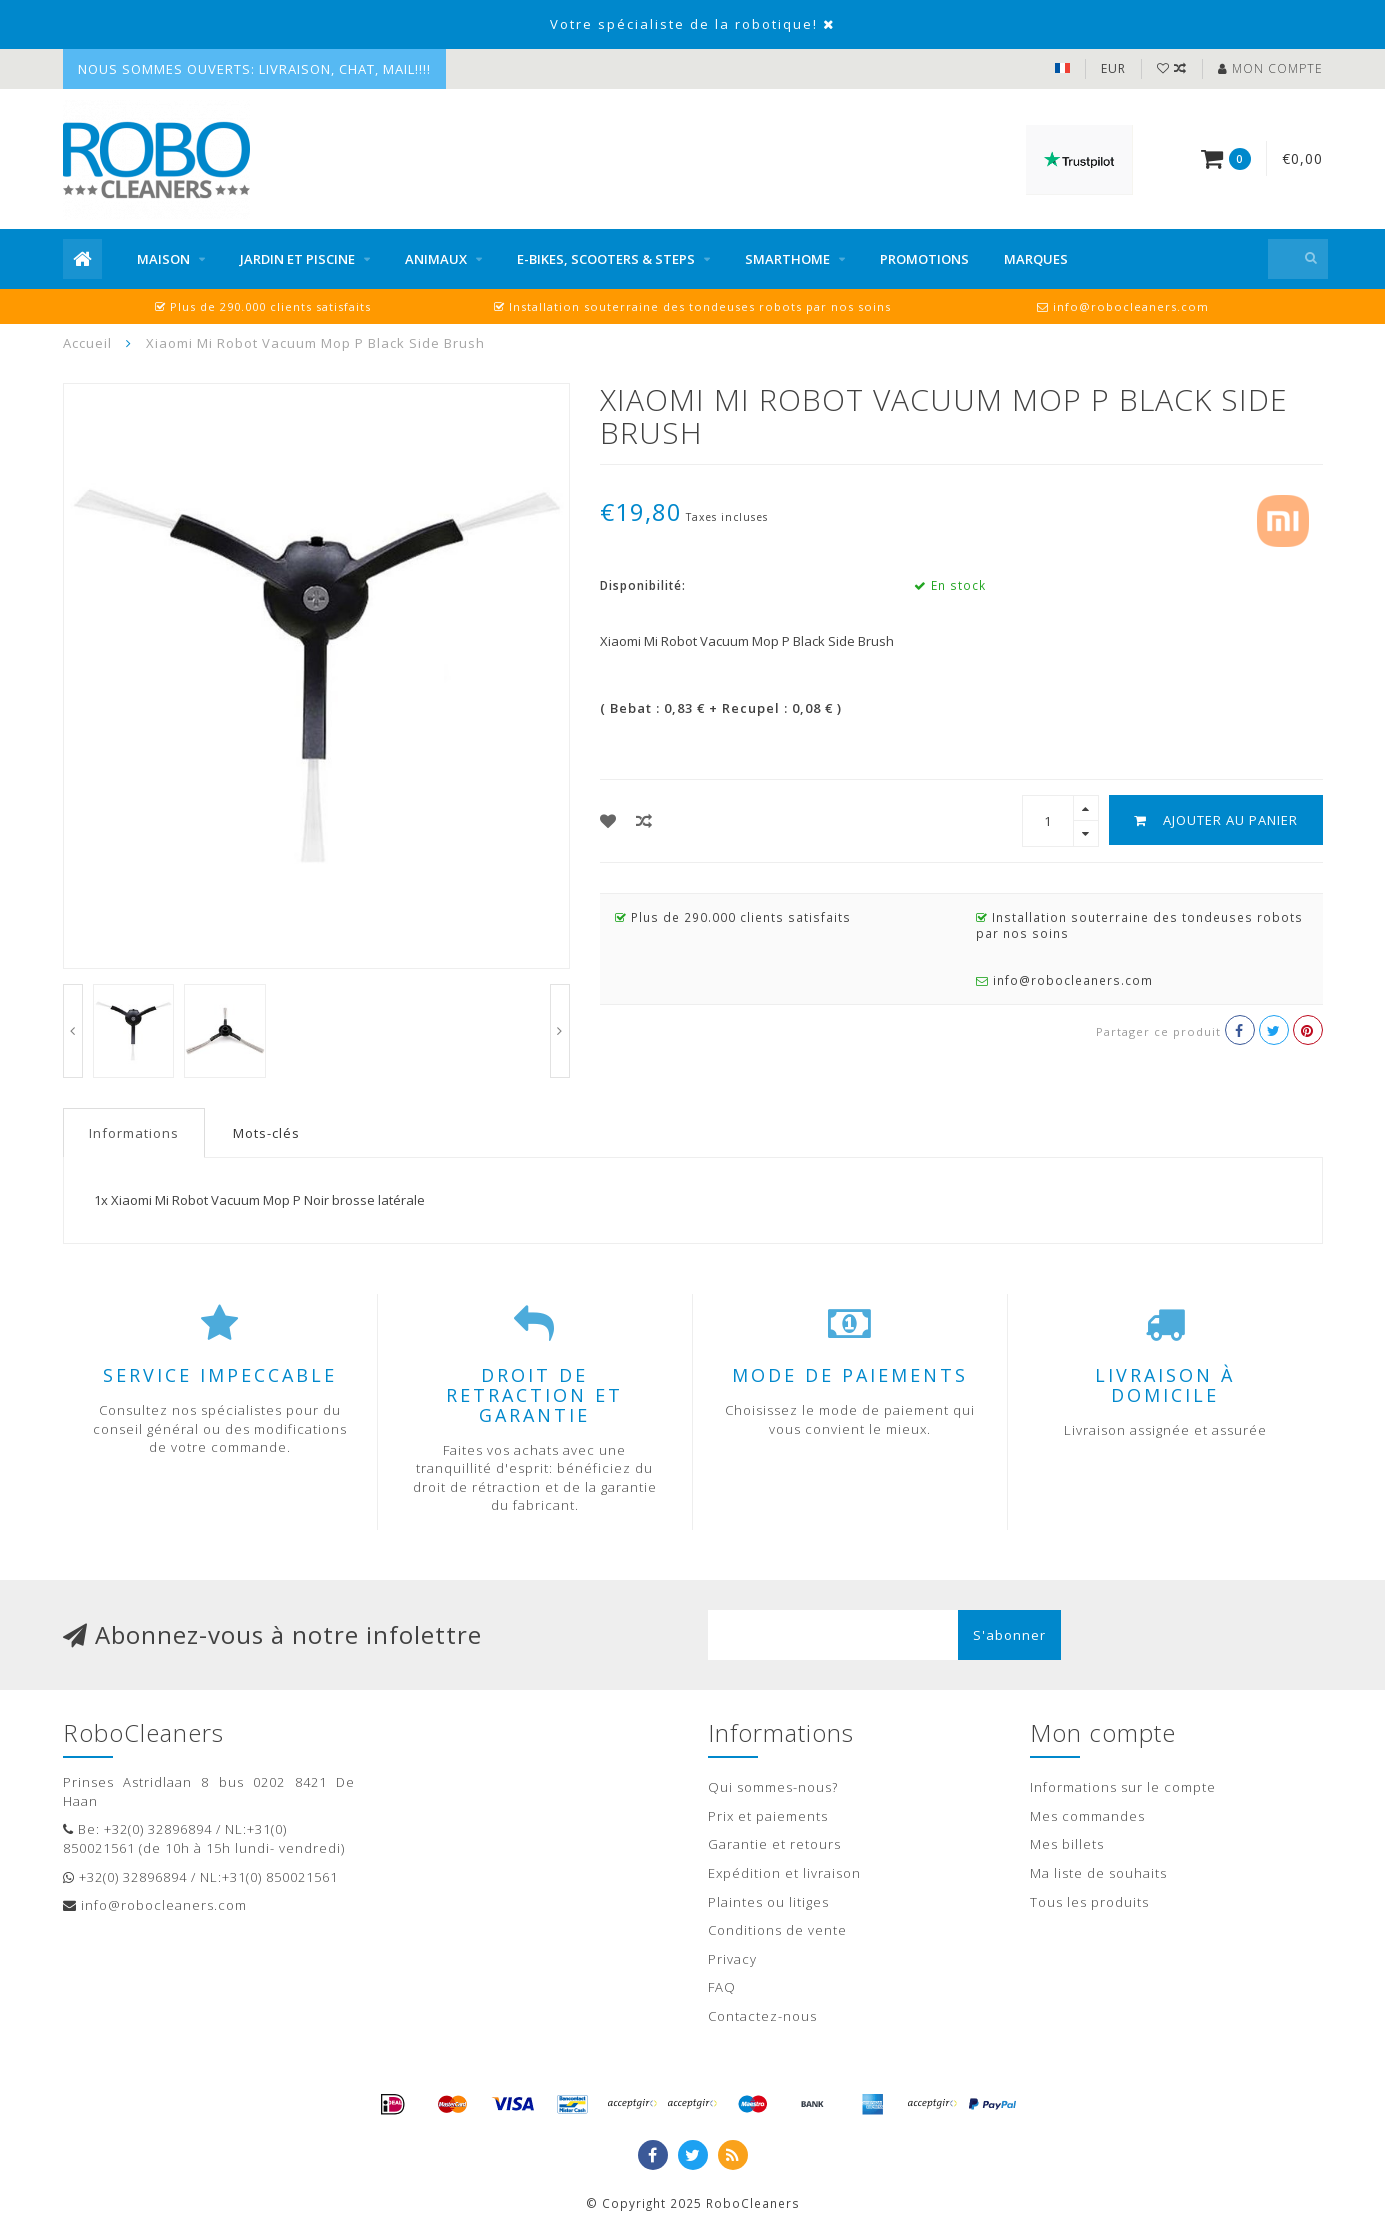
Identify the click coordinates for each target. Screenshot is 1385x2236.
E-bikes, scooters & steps (606, 259)
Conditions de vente (777, 1930)
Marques (1036, 259)
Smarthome (787, 259)
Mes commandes (1087, 1816)
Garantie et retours (774, 1844)
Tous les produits (1089, 1902)
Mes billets (1067, 1844)
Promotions (924, 259)
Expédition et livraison (784, 1873)
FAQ (722, 1987)
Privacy (732, 1959)
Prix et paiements (768, 1816)
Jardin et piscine (297, 259)
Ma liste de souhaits (1098, 1873)
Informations (134, 1133)
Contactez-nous (762, 2016)
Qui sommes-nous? (773, 1787)
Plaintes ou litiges (768, 1902)
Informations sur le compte (1123, 1787)
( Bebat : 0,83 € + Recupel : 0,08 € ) (721, 708)
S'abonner (1009, 1635)
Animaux (436, 259)
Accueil (87, 343)
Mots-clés (266, 1133)
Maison (163, 259)
